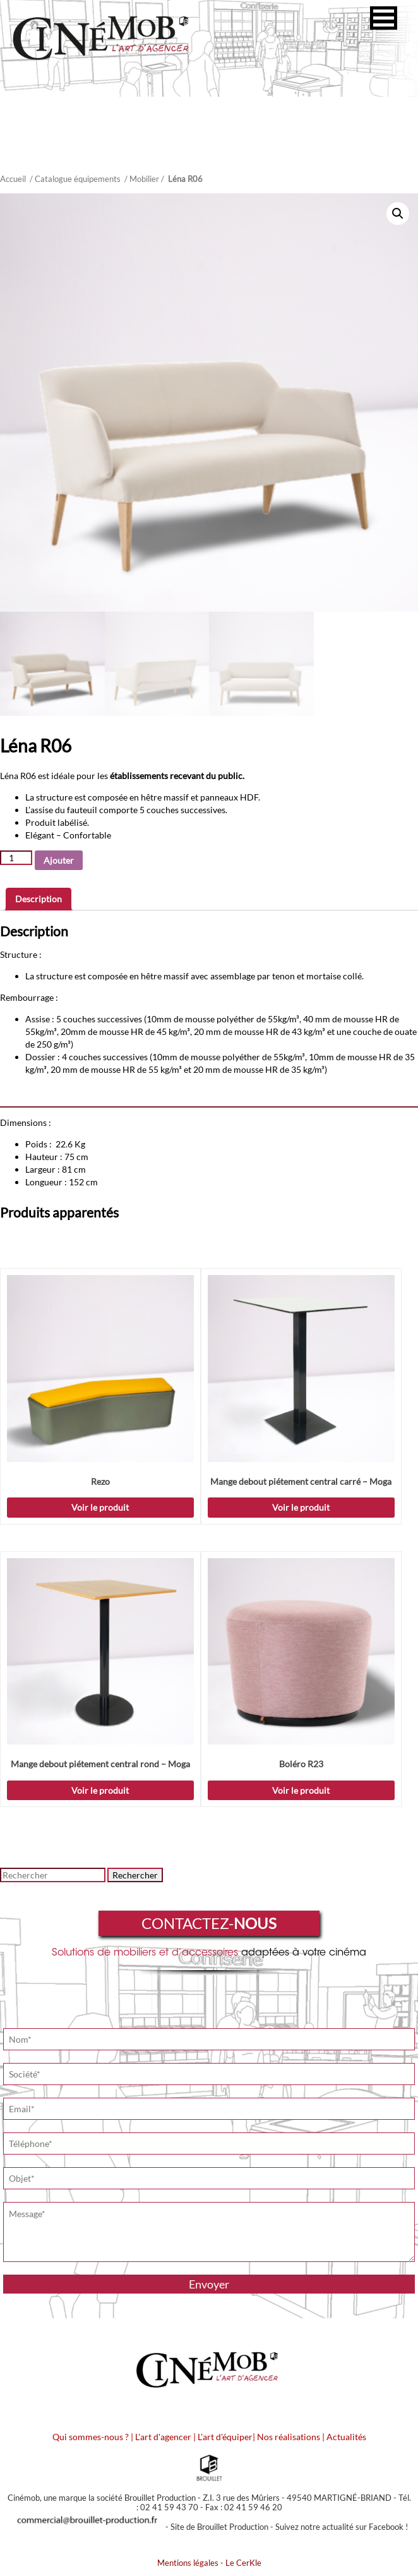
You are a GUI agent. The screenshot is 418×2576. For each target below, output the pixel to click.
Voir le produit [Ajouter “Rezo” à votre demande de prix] (100, 1507)
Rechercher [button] (135, 1875)
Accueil (13, 179)
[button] (383, 18)
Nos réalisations (288, 2436)
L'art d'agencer (164, 2436)
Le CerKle (243, 2563)
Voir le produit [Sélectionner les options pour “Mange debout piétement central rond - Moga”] (100, 1790)
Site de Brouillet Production (219, 2527)
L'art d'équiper (225, 2436)
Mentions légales (187, 2563)
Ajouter (59, 860)
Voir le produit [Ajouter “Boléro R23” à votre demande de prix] (301, 1790)
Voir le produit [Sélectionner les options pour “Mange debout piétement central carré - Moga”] (301, 1507)
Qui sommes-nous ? (90, 2436)
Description (38, 898)
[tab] (38, 899)
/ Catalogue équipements (75, 179)
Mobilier (144, 179)
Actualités (346, 2436)
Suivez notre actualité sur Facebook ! (341, 2527)
